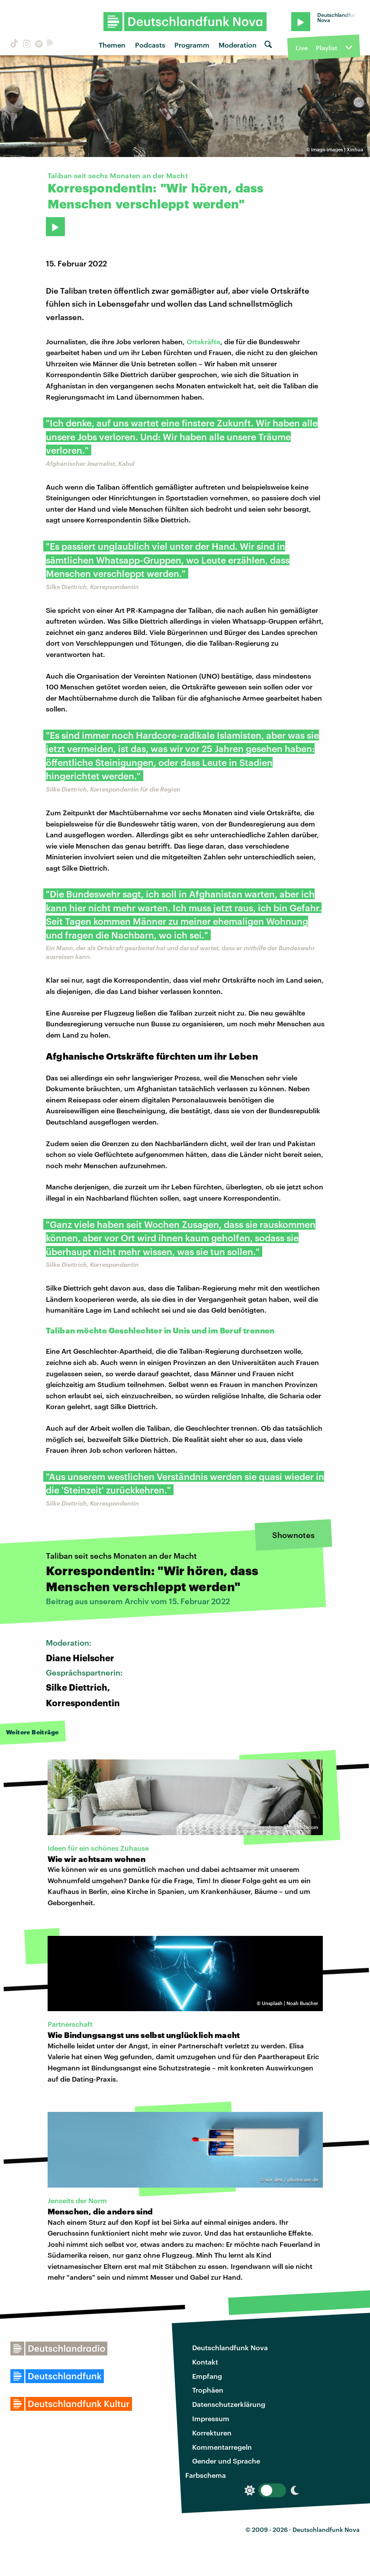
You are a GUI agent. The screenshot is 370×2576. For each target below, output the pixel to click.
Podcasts (150, 45)
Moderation (238, 45)
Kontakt (205, 2362)
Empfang (207, 2376)
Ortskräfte (203, 341)
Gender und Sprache (226, 2461)
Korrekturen (212, 2433)
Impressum (210, 2418)
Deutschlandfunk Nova (230, 2347)
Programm (191, 45)
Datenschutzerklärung (228, 2404)
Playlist (326, 47)
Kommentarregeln (222, 2447)
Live (302, 47)
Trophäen (207, 2390)
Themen (112, 45)
